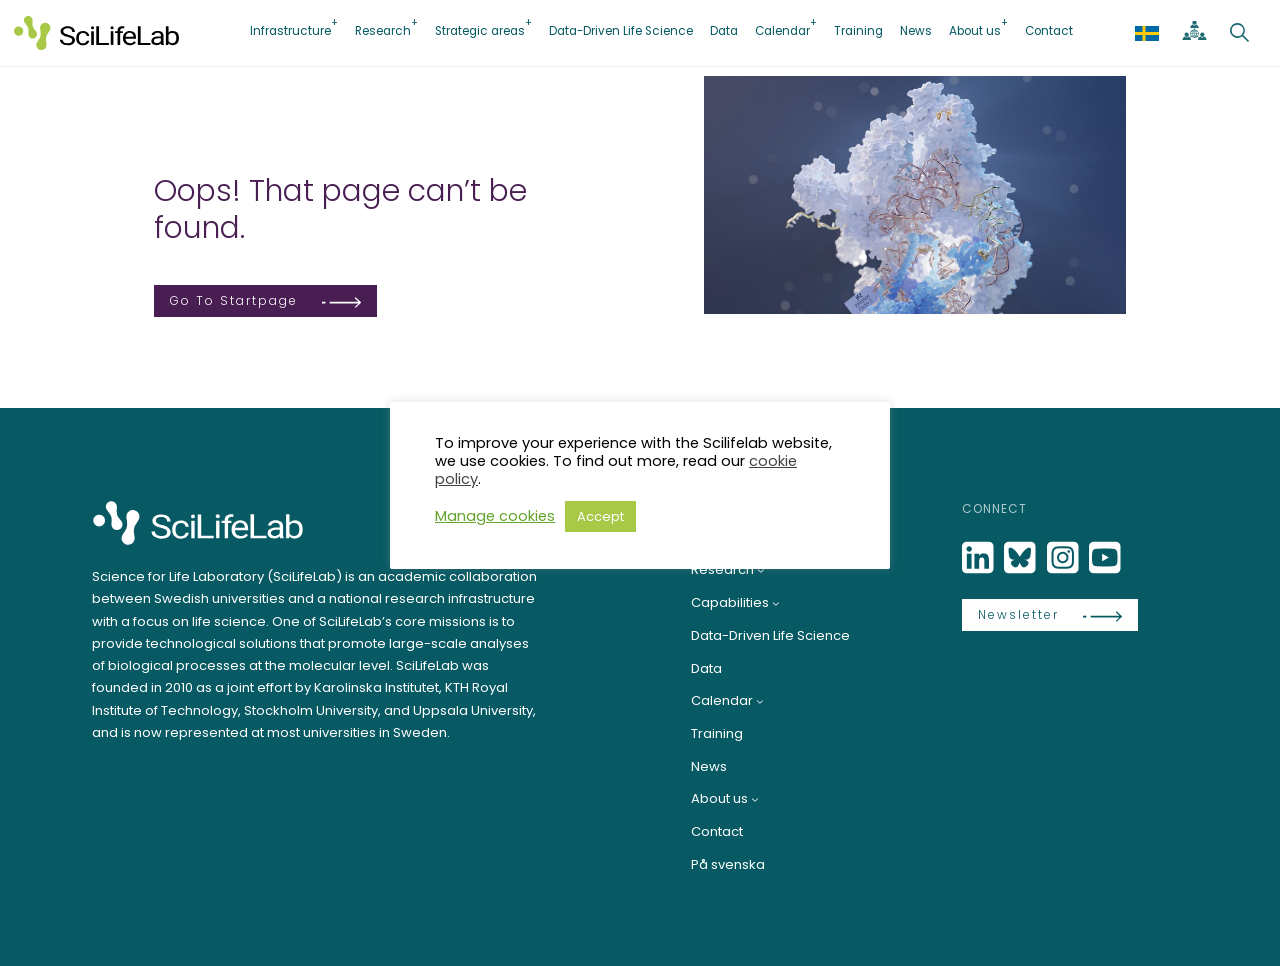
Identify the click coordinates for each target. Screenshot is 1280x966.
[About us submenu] (755, 799)
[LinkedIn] (980, 558)
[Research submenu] (761, 570)
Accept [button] (600, 516)
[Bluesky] (1022, 558)
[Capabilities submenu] (776, 603)
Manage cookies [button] (495, 516)
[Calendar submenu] (760, 701)
